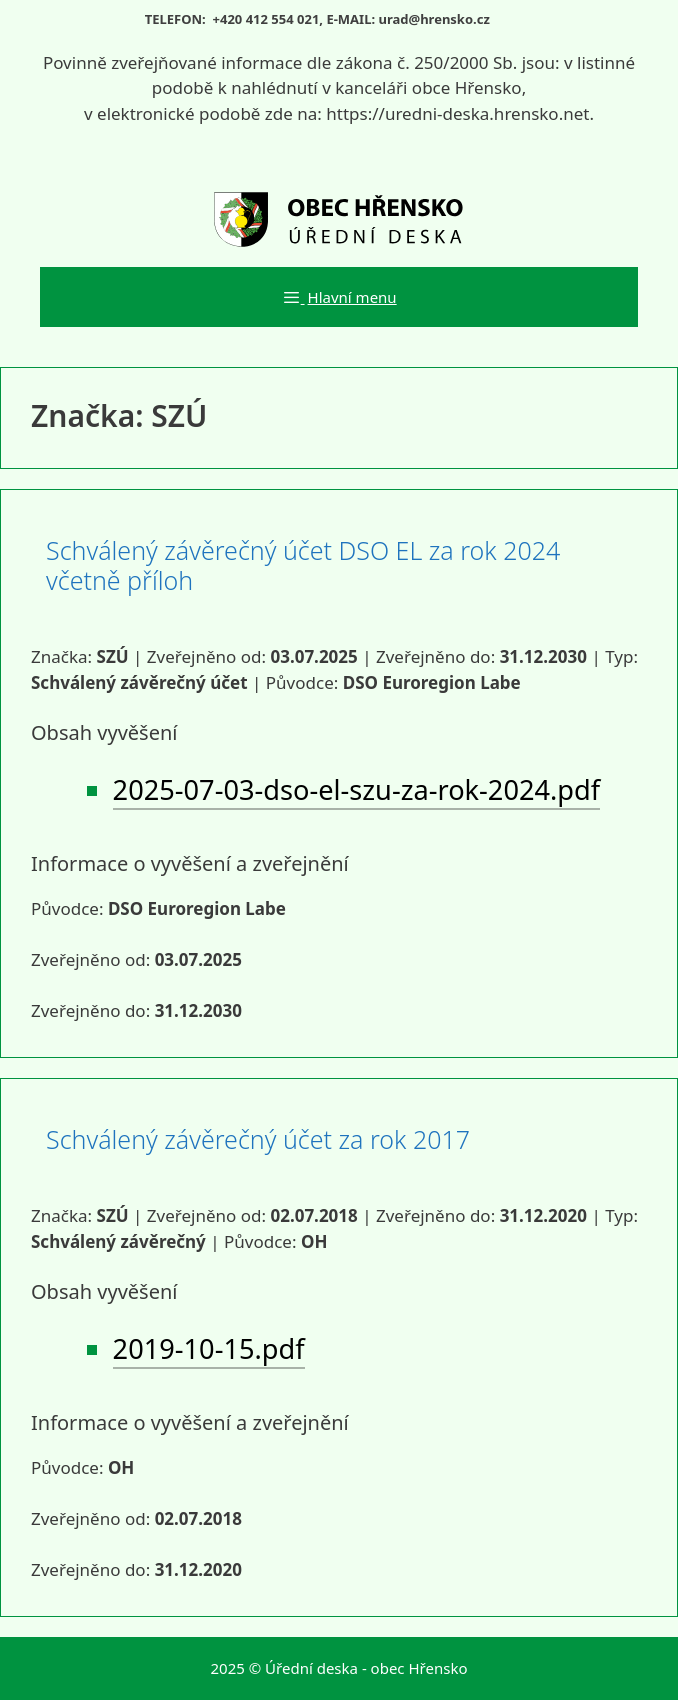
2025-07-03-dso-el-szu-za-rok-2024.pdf (357, 789)
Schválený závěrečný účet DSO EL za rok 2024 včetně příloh (303, 565)
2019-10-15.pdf (209, 1348)
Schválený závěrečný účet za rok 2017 (258, 1139)
